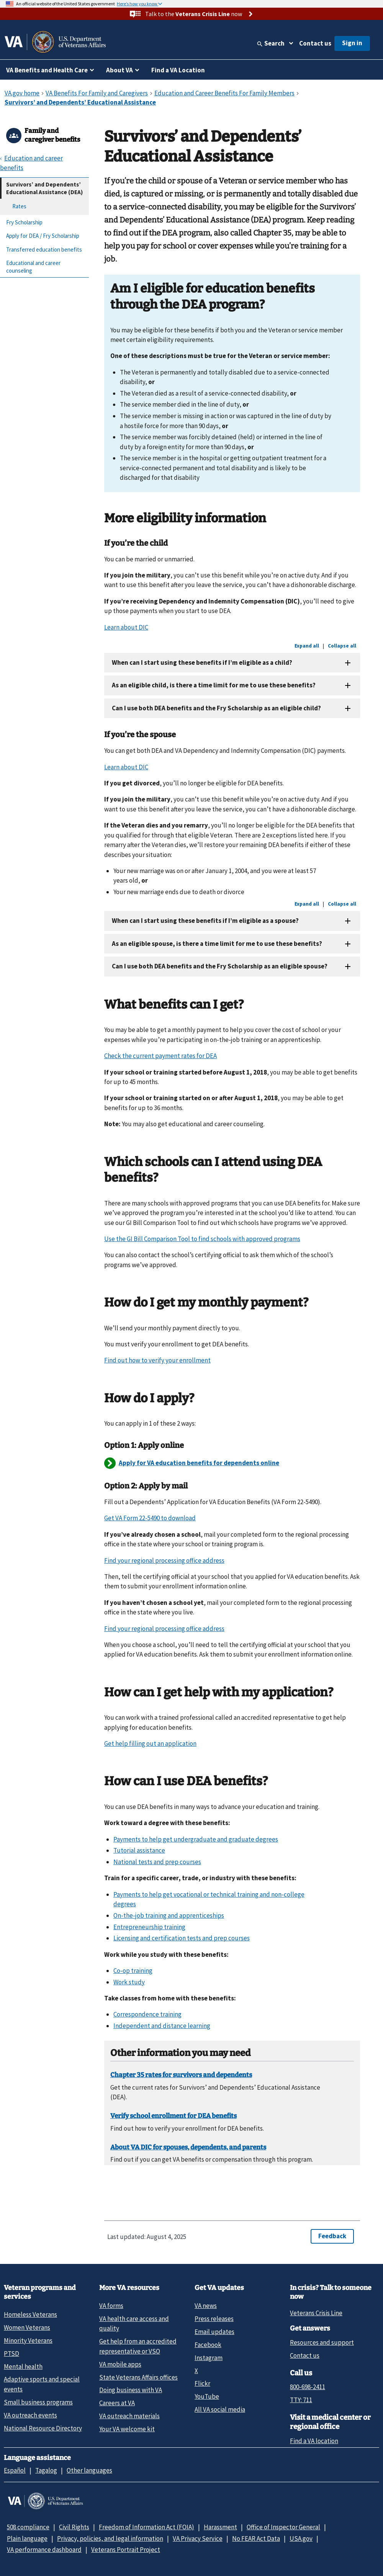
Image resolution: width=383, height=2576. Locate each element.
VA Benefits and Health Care (47, 70)
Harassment (220, 2527)
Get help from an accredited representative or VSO (138, 2346)
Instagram (209, 2358)
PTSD (11, 2353)
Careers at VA (117, 2403)
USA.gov (301, 2538)
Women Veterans (27, 2327)
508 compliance (28, 2527)
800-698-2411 (307, 2387)
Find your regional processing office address (164, 1560)
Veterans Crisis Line (316, 2313)
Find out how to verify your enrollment (157, 1360)
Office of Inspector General (283, 2527)
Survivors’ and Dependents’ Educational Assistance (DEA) (44, 188)
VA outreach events (30, 2415)
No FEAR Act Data (256, 2538)
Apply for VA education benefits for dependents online (199, 1463)
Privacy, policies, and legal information (110, 2538)
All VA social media (220, 2409)
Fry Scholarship (24, 222)
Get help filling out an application (150, 1743)
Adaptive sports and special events (42, 2384)
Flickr (202, 2383)
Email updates (214, 2331)
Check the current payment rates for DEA (160, 1056)
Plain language (27, 2538)
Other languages (89, 2470)
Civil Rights (74, 2527)
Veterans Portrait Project (125, 2549)
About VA (119, 70)
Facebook (208, 2344)
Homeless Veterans (30, 2314)
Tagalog (46, 2470)
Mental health (23, 2366)
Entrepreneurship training (149, 1927)
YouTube (207, 2396)
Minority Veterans (28, 2340)
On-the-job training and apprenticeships (168, 1915)
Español (15, 2470)
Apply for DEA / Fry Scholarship (42, 235)
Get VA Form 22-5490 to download (150, 1518)
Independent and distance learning (161, 2026)
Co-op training (132, 1970)
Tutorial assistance (139, 1850)
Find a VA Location (178, 70)
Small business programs (38, 2402)
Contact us (315, 43)
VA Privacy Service (198, 2538)
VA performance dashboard (44, 2549)
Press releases (214, 2318)
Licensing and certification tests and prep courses (181, 1938)
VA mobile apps (120, 2364)
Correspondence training (147, 2014)
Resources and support (322, 2342)
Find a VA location (314, 2441)
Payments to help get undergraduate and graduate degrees (195, 1839)
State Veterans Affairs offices (138, 2377)
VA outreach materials (129, 2416)
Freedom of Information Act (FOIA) (146, 2527)
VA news (206, 2305)
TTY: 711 (301, 2400)
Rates (19, 206)
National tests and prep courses (157, 1862)
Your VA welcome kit (127, 2429)
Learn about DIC (126, 627)
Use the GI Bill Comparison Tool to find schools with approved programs (202, 1239)
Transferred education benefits (44, 249)
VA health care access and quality (134, 2323)
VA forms (111, 2305)
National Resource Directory (43, 2428)
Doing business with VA (130, 2390)
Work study (129, 1982)
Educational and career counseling (33, 266)
